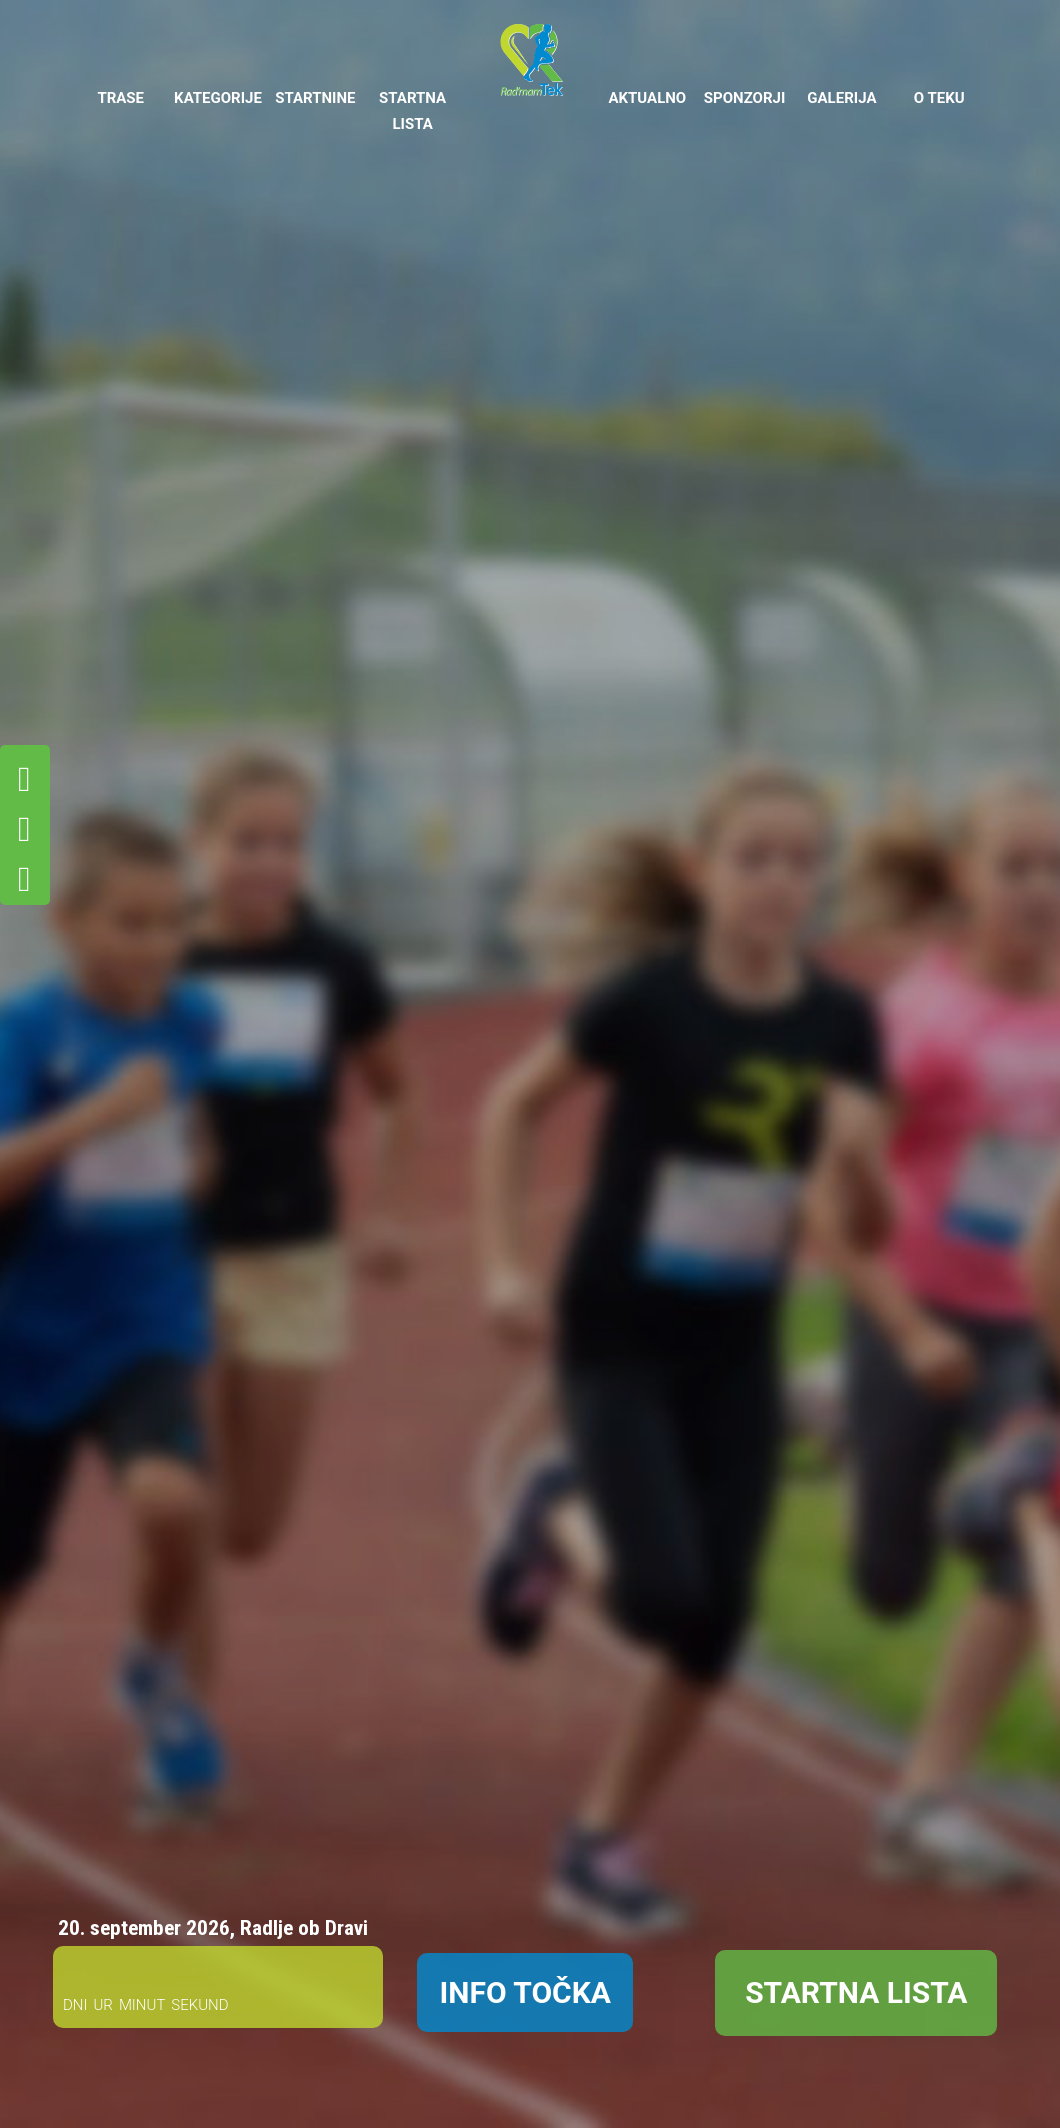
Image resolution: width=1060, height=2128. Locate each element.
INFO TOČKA (524, 1992)
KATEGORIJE (218, 98)
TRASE (120, 98)
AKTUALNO (647, 98)
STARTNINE (315, 98)
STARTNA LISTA (412, 111)
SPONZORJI (744, 98)
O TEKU (939, 98)
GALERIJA (841, 98)
